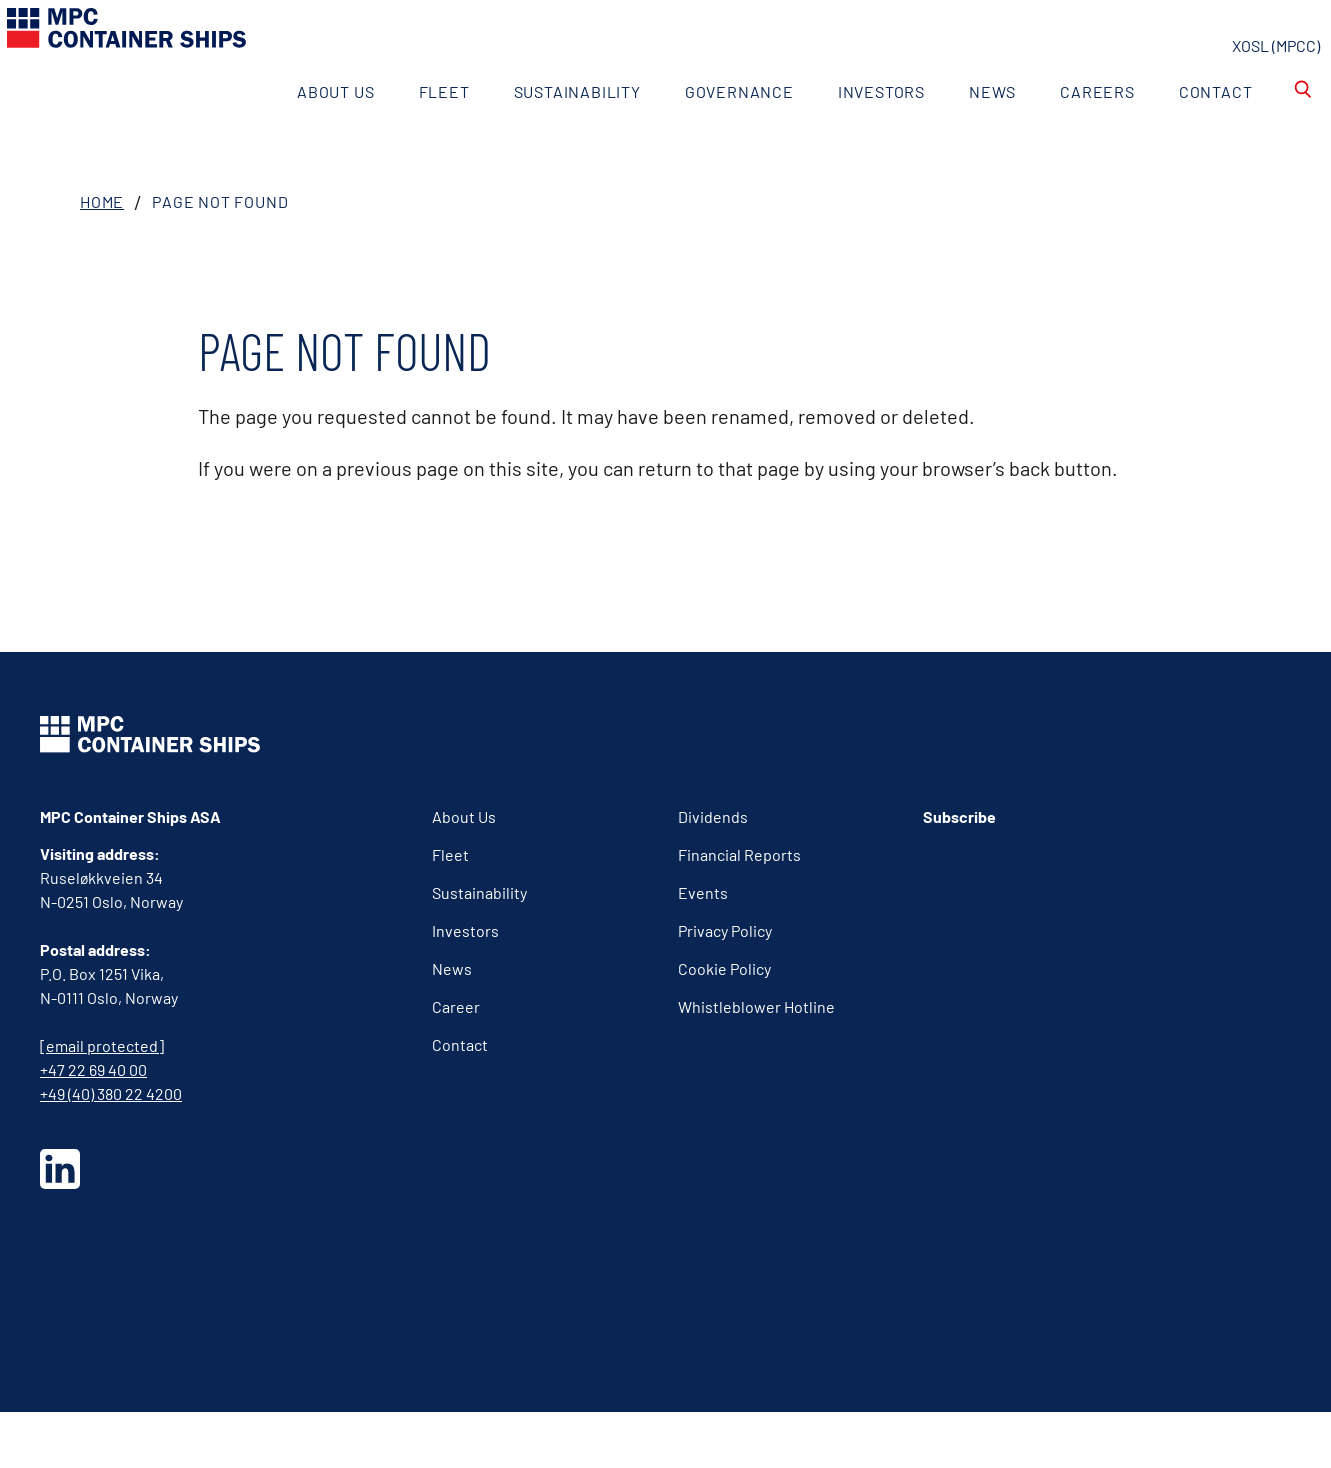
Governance (705, 131)
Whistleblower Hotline (756, 1062)
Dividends (713, 872)
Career (456, 1062)
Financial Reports (739, 910)
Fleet (410, 131)
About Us (302, 131)
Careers (1064, 131)
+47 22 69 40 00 (93, 1125)
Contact (1182, 131)
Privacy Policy (725, 986)
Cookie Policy (724, 1024)
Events (703, 948)
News (959, 131)
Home (102, 257)
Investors (847, 131)
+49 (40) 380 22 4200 (111, 1149)
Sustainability (543, 131)
